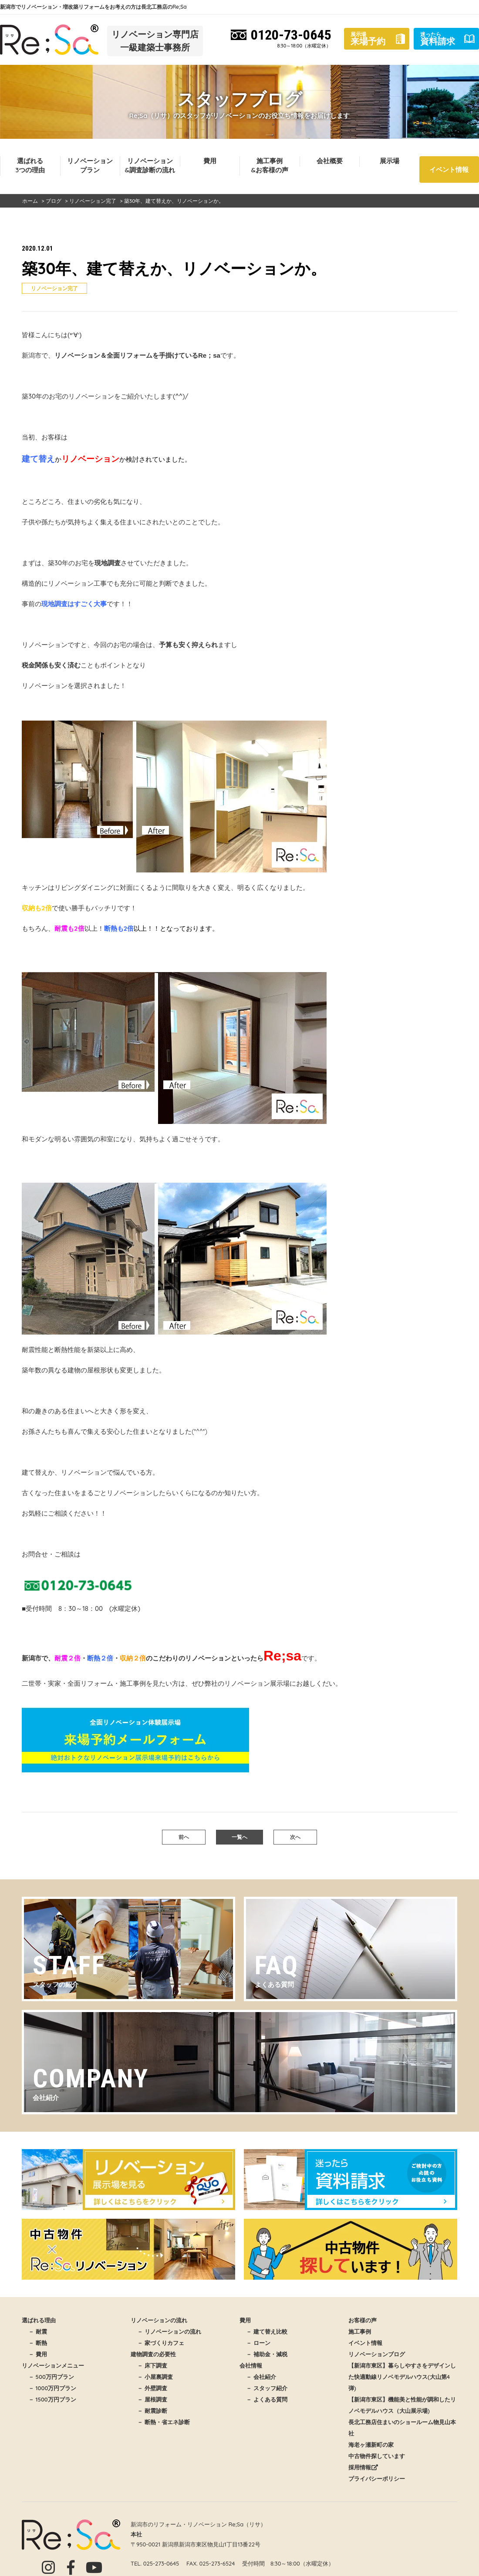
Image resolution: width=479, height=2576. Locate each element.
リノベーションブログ (376, 2354)
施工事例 (359, 2331)
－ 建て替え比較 (266, 2331)
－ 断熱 (37, 2342)
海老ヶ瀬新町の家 (371, 2444)
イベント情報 (449, 169)
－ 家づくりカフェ (160, 2342)
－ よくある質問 (266, 2399)
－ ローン (258, 2342)
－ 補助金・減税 (266, 2354)
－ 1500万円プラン (52, 2399)
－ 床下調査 (152, 2365)
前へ (184, 1837)
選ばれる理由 (39, 2320)
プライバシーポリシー (376, 2478)
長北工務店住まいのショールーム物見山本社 (402, 2427)
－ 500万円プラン (51, 2376)
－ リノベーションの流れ (169, 2331)
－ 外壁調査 (152, 2388)
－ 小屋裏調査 (155, 2376)
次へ (295, 1837)
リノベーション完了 (54, 288)
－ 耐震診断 (152, 2410)
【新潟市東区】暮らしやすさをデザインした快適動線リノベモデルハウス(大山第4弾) (402, 2377)
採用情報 (363, 2467)
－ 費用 (37, 2354)
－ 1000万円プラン (52, 2388)
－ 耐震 (37, 2331)
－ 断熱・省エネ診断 (163, 2421)
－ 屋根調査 (152, 2399)
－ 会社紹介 (261, 2376)
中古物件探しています (376, 2455)
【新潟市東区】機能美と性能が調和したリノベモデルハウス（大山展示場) (402, 2405)
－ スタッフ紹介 (266, 2388)
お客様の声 (362, 2320)
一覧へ (239, 1837)
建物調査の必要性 (153, 2354)
